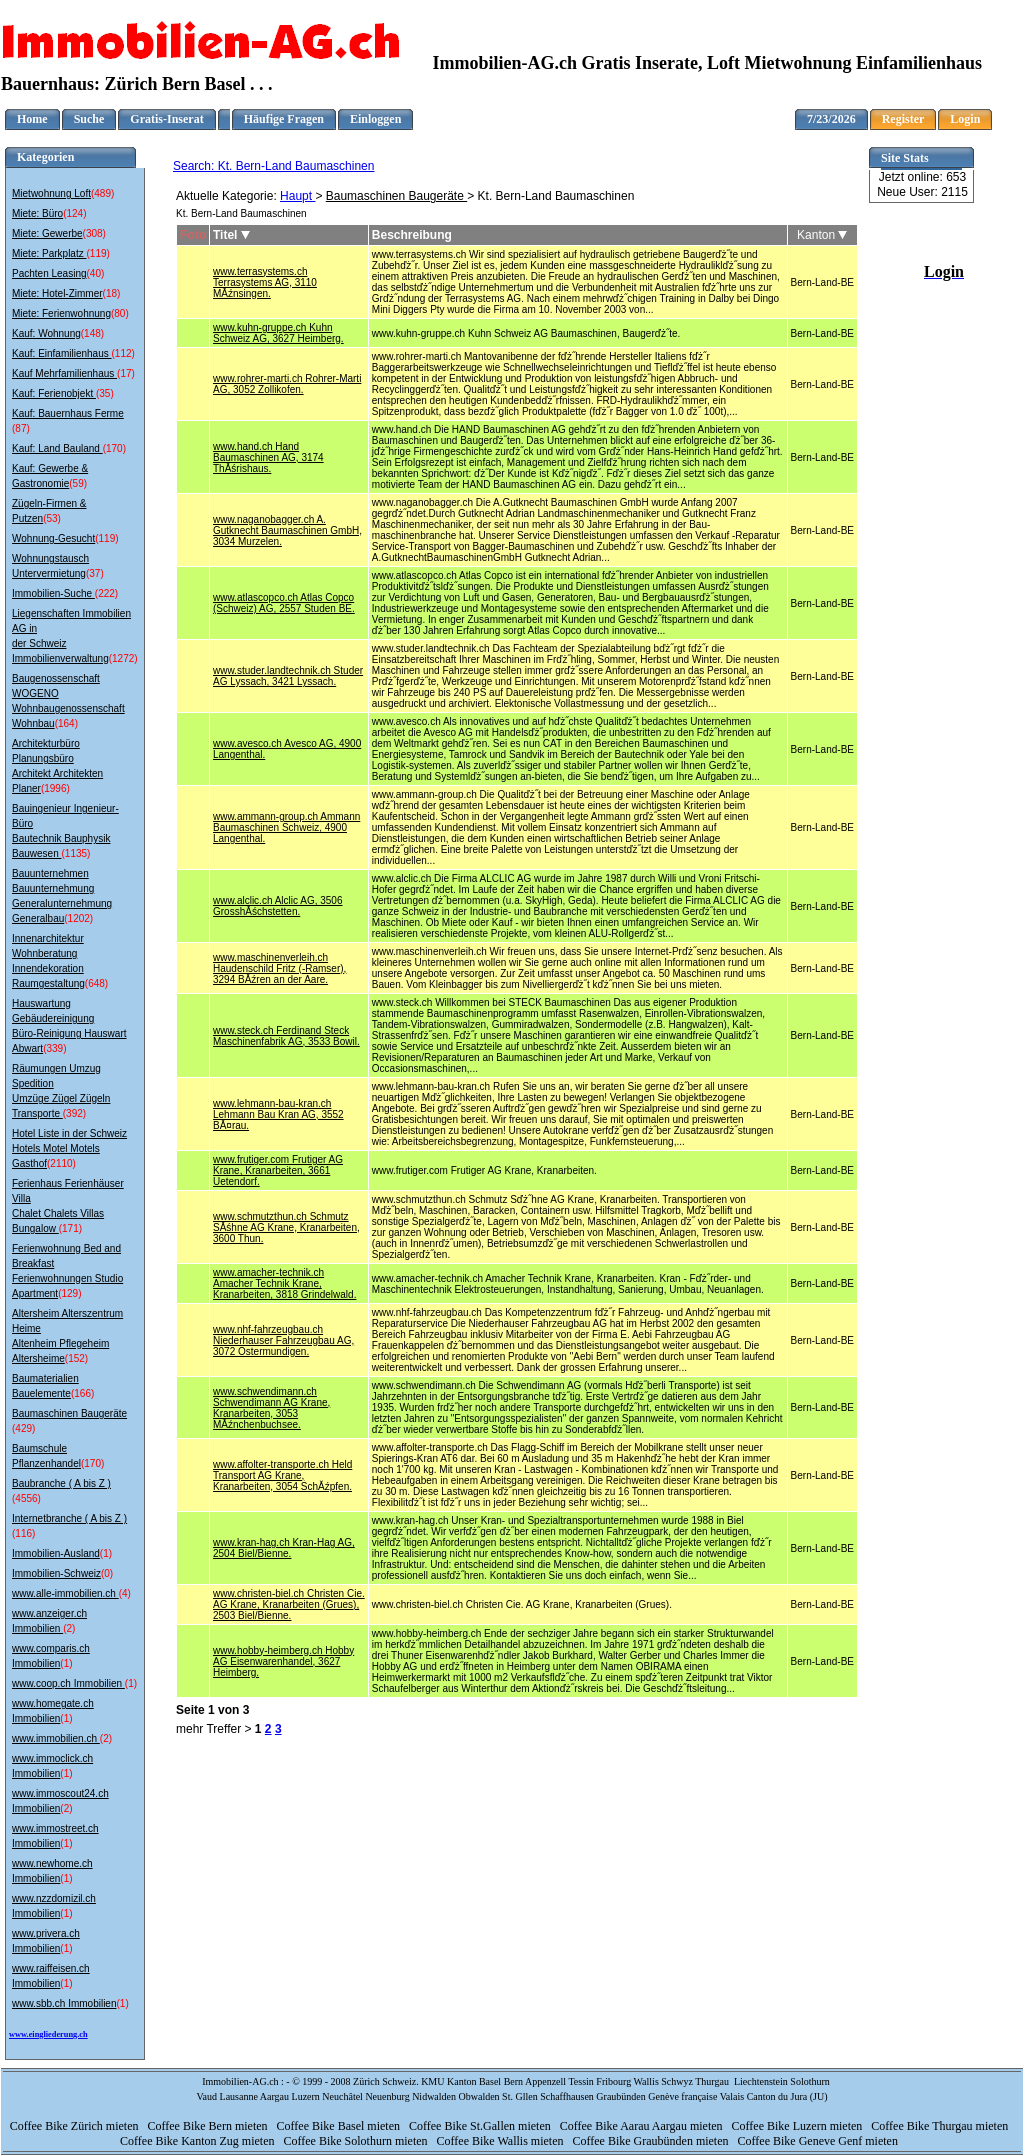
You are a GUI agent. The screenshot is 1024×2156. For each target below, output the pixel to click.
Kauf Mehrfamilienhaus (64, 373)
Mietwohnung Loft (51, 193)
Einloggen (375, 119)
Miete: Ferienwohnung (61, 313)
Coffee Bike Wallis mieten (502, 2141)
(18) (112, 293)
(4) (125, 1593)
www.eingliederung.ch (48, 2034)
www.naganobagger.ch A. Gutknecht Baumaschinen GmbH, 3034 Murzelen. (287, 530)
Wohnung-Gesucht (53, 538)
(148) (92, 333)
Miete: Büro (37, 213)
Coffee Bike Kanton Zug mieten (198, 2141)
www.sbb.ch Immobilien (64, 2003)
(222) (106, 593)
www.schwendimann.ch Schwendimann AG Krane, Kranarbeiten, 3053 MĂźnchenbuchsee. (271, 1408)
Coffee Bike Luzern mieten (799, 2126)
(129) (69, 1293)
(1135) (75, 853)
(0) (107, 1573)
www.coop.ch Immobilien (68, 1683)
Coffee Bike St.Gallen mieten (481, 2126)
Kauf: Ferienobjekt (54, 393)
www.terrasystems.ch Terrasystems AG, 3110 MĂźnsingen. (265, 282)
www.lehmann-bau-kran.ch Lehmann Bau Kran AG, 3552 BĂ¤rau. (278, 1114)
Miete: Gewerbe (47, 233)
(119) (97, 253)
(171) (70, 1228)
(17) (126, 373)
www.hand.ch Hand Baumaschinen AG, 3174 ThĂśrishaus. (268, 457)
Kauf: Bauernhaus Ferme (68, 413)
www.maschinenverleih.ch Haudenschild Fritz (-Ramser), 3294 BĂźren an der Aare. (279, 968)
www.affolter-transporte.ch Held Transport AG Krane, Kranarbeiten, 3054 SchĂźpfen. (282, 1475)
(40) (96, 273)
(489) (102, 193)
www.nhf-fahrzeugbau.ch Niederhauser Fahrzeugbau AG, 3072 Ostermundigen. (283, 1340)
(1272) (123, 658)
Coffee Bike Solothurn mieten (356, 2141)
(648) (96, 983)
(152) (76, 1358)
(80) (120, 313)
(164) (66, 723)
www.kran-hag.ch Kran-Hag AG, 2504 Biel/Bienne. (284, 1548)
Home (32, 119)
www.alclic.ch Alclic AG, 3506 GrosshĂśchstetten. (278, 906)
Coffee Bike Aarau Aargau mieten (643, 2126)
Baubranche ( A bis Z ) (61, 1483)
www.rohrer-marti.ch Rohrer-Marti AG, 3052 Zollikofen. (287, 384)
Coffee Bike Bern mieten (208, 2126)
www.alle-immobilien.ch (65, 1593)
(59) (78, 483)
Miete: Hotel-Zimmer (57, 293)
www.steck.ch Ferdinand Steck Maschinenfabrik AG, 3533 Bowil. (286, 1036)
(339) (54, 1048)
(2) (69, 1628)
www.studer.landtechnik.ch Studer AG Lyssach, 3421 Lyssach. (288, 676)
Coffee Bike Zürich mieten (76, 2126)
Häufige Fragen (284, 119)
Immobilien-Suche (53, 593)
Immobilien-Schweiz (56, 1573)
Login (965, 119)
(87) (21, 428)
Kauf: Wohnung (46, 333)
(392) (74, 1113)
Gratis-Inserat (166, 119)
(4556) (26, 1498)
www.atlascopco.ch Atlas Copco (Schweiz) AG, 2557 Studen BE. (284, 603)
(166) (82, 1393)
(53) (52, 518)
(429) (23, 1428)
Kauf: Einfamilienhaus (62, 353)
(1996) (55, 788)
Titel (231, 235)
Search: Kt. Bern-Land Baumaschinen (273, 166)
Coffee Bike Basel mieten (340, 2126)
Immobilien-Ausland (56, 1553)
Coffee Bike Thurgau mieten (941, 2126)
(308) (94, 233)
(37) (95, 573)
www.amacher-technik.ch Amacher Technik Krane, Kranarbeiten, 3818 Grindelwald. (284, 1283)
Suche (89, 119)
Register (903, 119)
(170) (114, 448)
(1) (106, 1553)
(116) (23, 1533)
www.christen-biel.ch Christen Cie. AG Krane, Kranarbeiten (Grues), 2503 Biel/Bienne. (289, 1604)
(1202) (78, 918)
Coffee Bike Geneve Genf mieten (819, 2141)
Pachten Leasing (49, 273)
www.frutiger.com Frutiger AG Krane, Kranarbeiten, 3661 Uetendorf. (278, 1170)
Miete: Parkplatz (49, 253)
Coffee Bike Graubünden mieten (651, 2141)
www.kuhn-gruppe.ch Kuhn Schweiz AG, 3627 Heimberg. (278, 333)
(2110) (61, 1163)
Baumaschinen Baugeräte (69, 1413)
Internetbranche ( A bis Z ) (69, 1518)
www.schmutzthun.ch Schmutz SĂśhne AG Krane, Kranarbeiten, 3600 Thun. (286, 1227)
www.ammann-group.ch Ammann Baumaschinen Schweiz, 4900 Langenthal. (286, 827)
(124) (74, 213)
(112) (123, 353)
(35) (105, 393)
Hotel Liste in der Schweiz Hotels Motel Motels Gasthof (69, 1148)
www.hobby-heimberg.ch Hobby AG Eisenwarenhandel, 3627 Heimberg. (283, 1661)
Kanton (822, 235)
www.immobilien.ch (56, 1738)
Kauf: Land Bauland (57, 448)
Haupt (297, 196)
